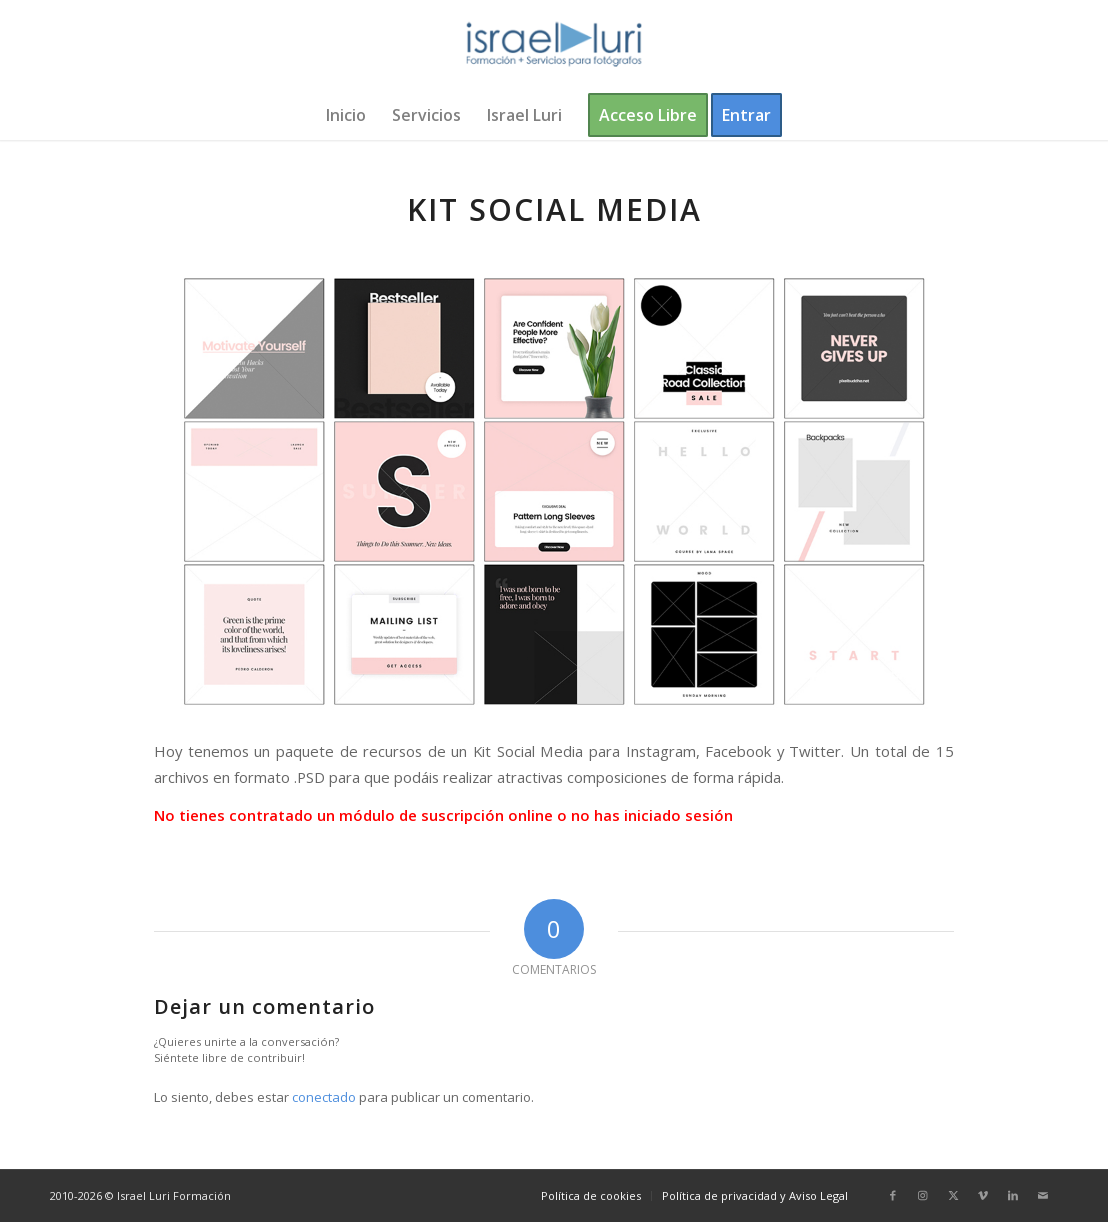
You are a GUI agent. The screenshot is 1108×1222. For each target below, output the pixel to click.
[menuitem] (346, 115)
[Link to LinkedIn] (1013, 1195)
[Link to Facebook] (893, 1195)
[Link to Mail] (1043, 1195)
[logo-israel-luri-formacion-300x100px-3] (554, 45)
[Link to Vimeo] (983, 1195)
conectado (324, 1097)
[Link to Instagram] (923, 1195)
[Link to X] (953, 1195)
